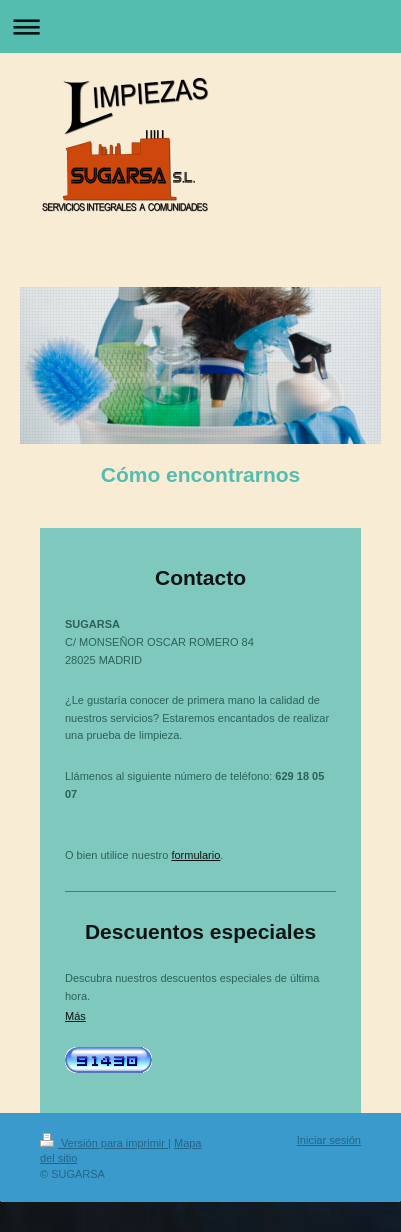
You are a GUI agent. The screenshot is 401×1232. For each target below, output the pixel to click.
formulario (195, 855)
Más (75, 1016)
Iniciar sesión (329, 1140)
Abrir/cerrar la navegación (200, 26)
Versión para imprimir (104, 1143)
